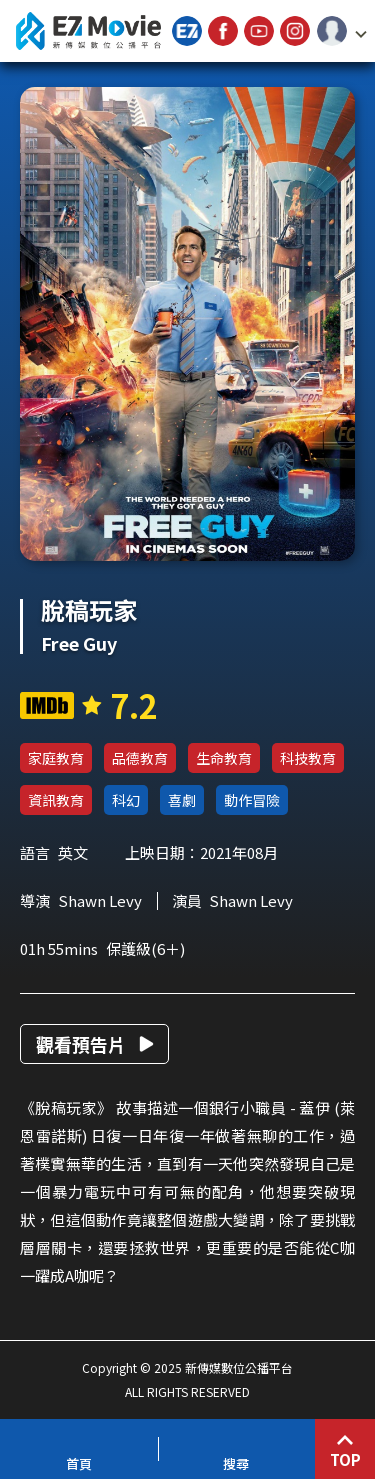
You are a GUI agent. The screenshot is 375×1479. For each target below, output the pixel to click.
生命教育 (224, 758)
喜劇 (182, 800)
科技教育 (308, 758)
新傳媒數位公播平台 (88, 31)
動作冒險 (252, 800)
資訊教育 (56, 800)
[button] (342, 31)
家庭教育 (56, 758)
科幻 (126, 800)
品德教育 (140, 758)
